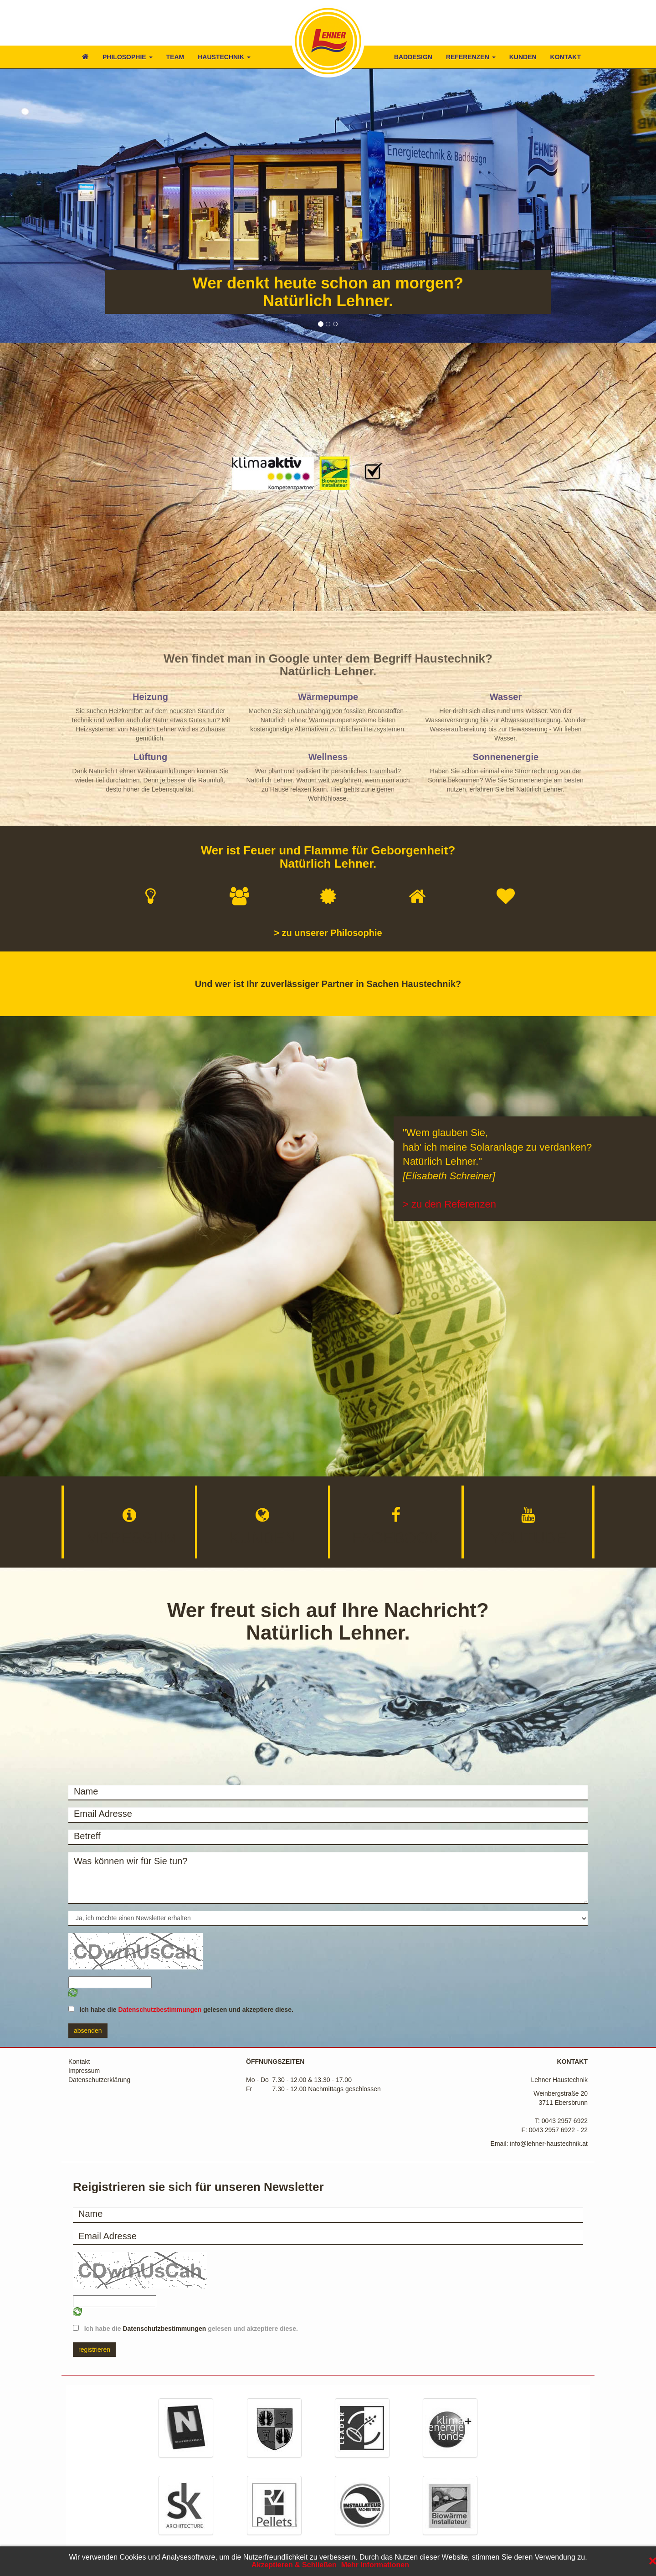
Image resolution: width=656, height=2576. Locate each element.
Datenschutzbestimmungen (159, 2009)
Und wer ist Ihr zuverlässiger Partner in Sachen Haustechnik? (328, 984)
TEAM (175, 57)
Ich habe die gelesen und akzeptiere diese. (183, 2009)
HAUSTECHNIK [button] (224, 57)
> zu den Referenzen (449, 1204)
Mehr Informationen (375, 2565)
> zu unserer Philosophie (328, 933)
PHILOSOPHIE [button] (127, 57)
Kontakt (79, 2061)
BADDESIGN (413, 57)
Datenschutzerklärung (99, 2079)
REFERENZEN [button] (471, 57)
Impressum (84, 2070)
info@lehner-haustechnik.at (549, 2143)
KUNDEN (523, 57)
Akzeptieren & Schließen (294, 2565)
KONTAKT (565, 57)
